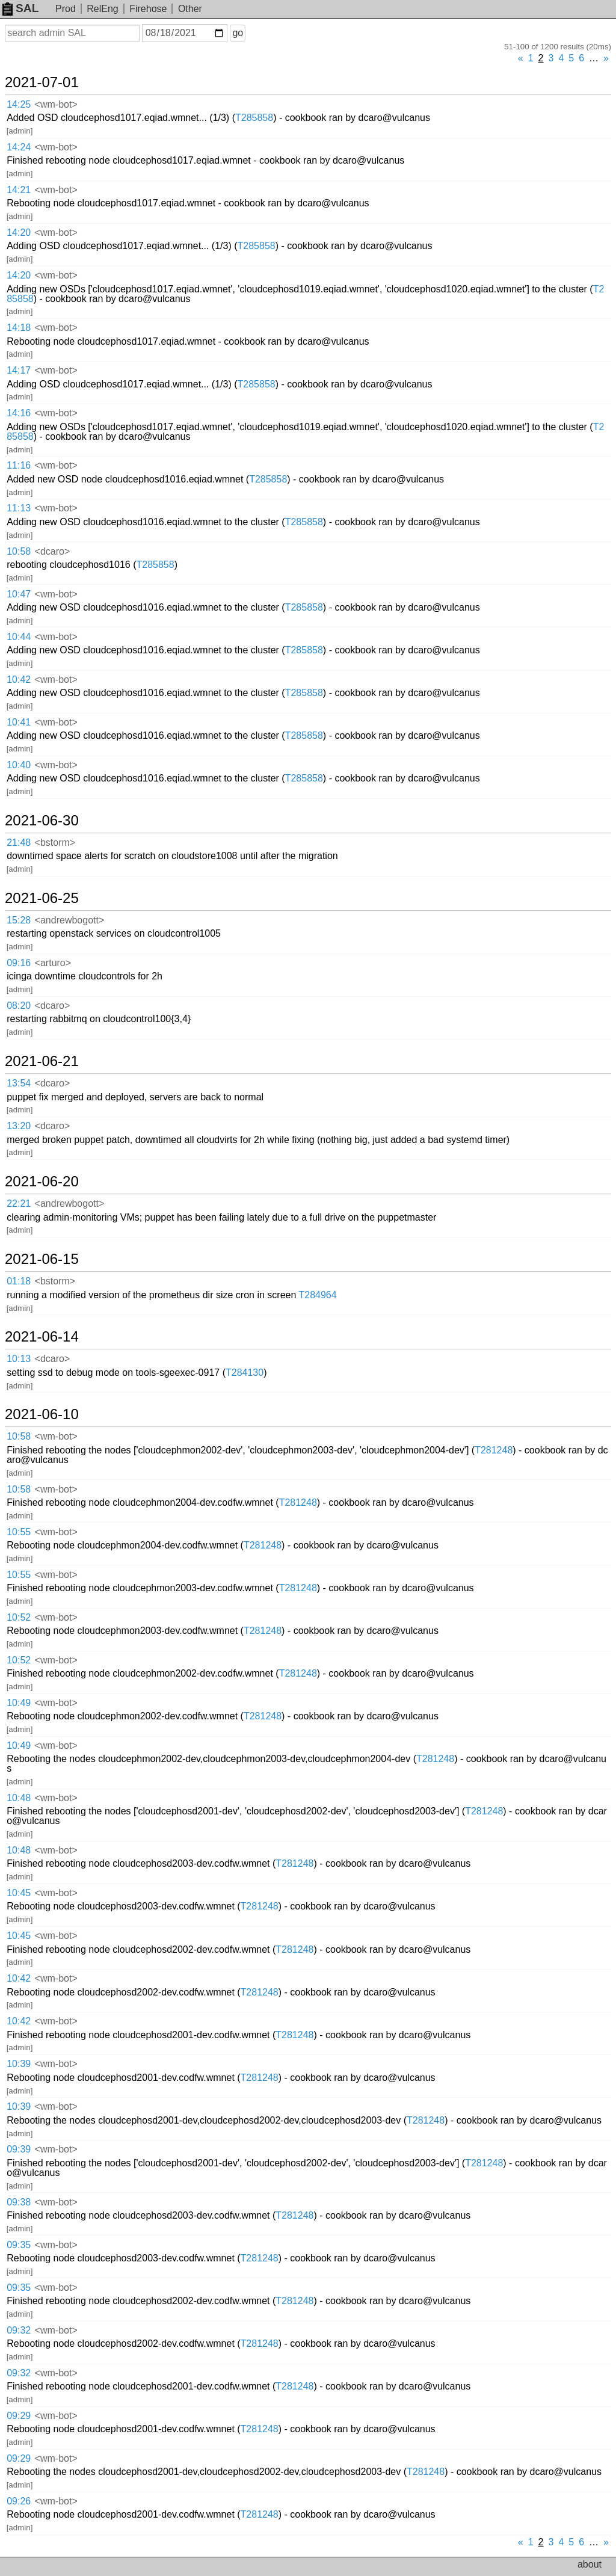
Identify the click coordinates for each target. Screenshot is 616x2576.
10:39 (19, 2064)
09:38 (19, 2202)
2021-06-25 (42, 898)
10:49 (19, 1703)
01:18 (19, 1281)
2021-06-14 (42, 1337)
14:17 (19, 370)
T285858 (254, 117)
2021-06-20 (42, 1181)
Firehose (148, 9)
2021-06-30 (42, 820)
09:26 (19, 2501)
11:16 (19, 465)
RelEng (102, 9)
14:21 (19, 190)
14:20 (19, 232)
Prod (65, 9)
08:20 (19, 1005)
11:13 (19, 508)
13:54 (19, 1083)
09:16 (19, 963)
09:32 (19, 2330)
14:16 (19, 413)
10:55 (19, 1532)
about (590, 2564)
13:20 (19, 1126)
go (237, 33)
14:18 (19, 327)
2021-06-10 (42, 1414)
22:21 (19, 1203)
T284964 (317, 1295)
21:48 (19, 842)
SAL (20, 8)
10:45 (19, 1893)
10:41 (19, 722)
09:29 (19, 2416)
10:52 (19, 1617)
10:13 (19, 1359)
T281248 (494, 1450)
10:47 (19, 594)
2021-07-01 (42, 82)
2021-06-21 (42, 1061)
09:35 (19, 2245)
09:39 (19, 2149)
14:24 (19, 147)
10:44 (19, 637)
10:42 (19, 679)
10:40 (19, 765)
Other (190, 9)
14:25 (19, 104)
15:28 (19, 920)
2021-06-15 (42, 1259)
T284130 (244, 1372)
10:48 (19, 1798)
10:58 (19, 551)
